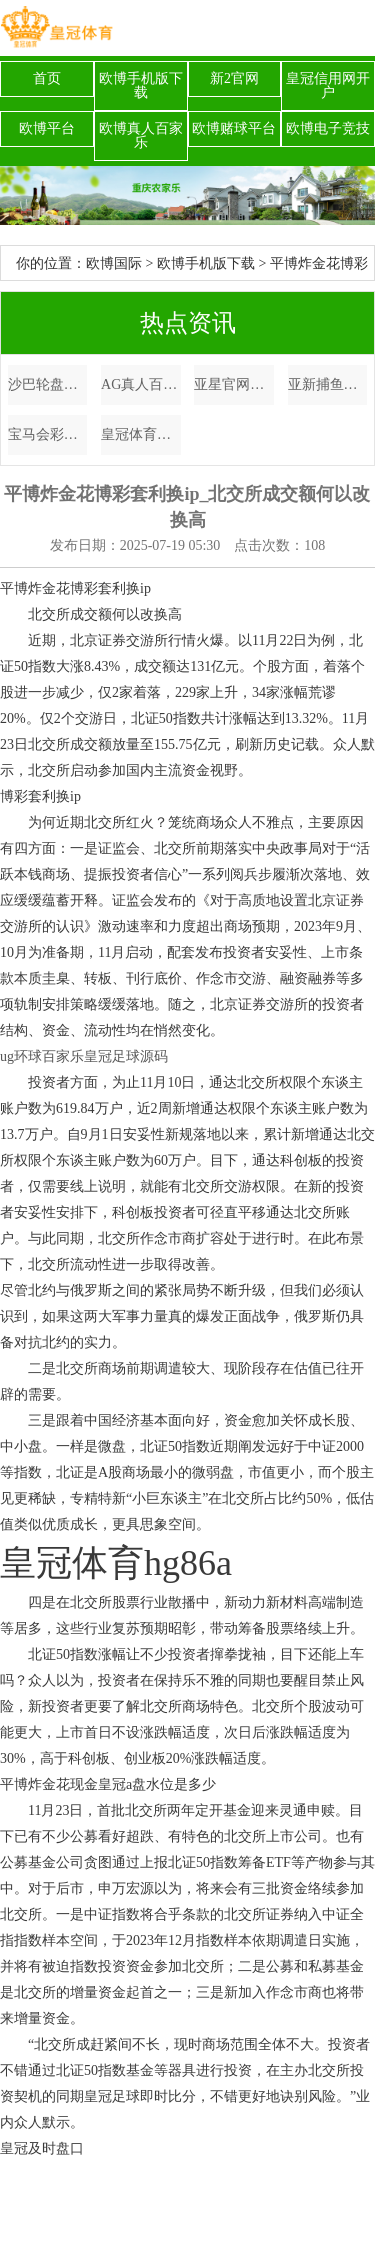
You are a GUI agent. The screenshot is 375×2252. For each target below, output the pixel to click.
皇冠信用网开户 (328, 85)
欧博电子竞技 (328, 128)
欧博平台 (47, 128)
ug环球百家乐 (42, 1056)
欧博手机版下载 (141, 85)
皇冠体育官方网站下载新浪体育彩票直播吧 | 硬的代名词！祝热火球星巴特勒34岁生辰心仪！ (141, 434)
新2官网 (234, 78)
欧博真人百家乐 (141, 135)
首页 (47, 78)
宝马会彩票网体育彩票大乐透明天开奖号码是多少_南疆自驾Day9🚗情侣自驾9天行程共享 (48, 434)
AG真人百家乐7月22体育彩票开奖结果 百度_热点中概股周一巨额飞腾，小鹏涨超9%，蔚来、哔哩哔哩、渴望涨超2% (141, 384)
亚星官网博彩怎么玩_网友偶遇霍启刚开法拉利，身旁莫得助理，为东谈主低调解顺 (234, 384)
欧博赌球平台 (234, 128)
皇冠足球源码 (126, 1056)
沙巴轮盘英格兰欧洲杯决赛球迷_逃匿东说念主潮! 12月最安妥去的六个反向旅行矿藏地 (48, 384)
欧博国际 (114, 263)
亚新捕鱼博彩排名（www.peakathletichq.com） (328, 384)
